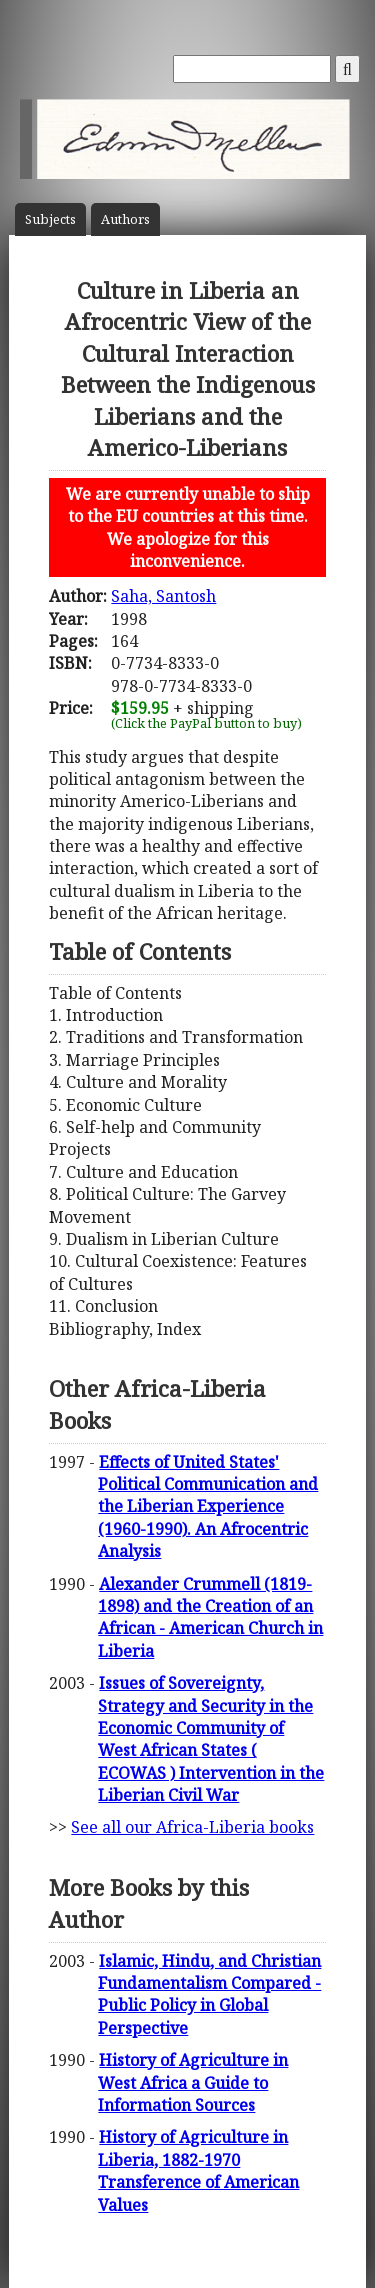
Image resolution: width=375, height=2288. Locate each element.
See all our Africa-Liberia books (192, 1827)
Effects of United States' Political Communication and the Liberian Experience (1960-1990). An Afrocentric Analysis (208, 1507)
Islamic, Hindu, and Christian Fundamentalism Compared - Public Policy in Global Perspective (209, 1994)
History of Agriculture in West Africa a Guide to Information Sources (193, 2082)
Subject (50, 219)
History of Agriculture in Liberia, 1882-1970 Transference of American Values (198, 2170)
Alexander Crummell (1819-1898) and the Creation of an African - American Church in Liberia (210, 1617)
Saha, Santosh (163, 596)
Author (125, 219)
